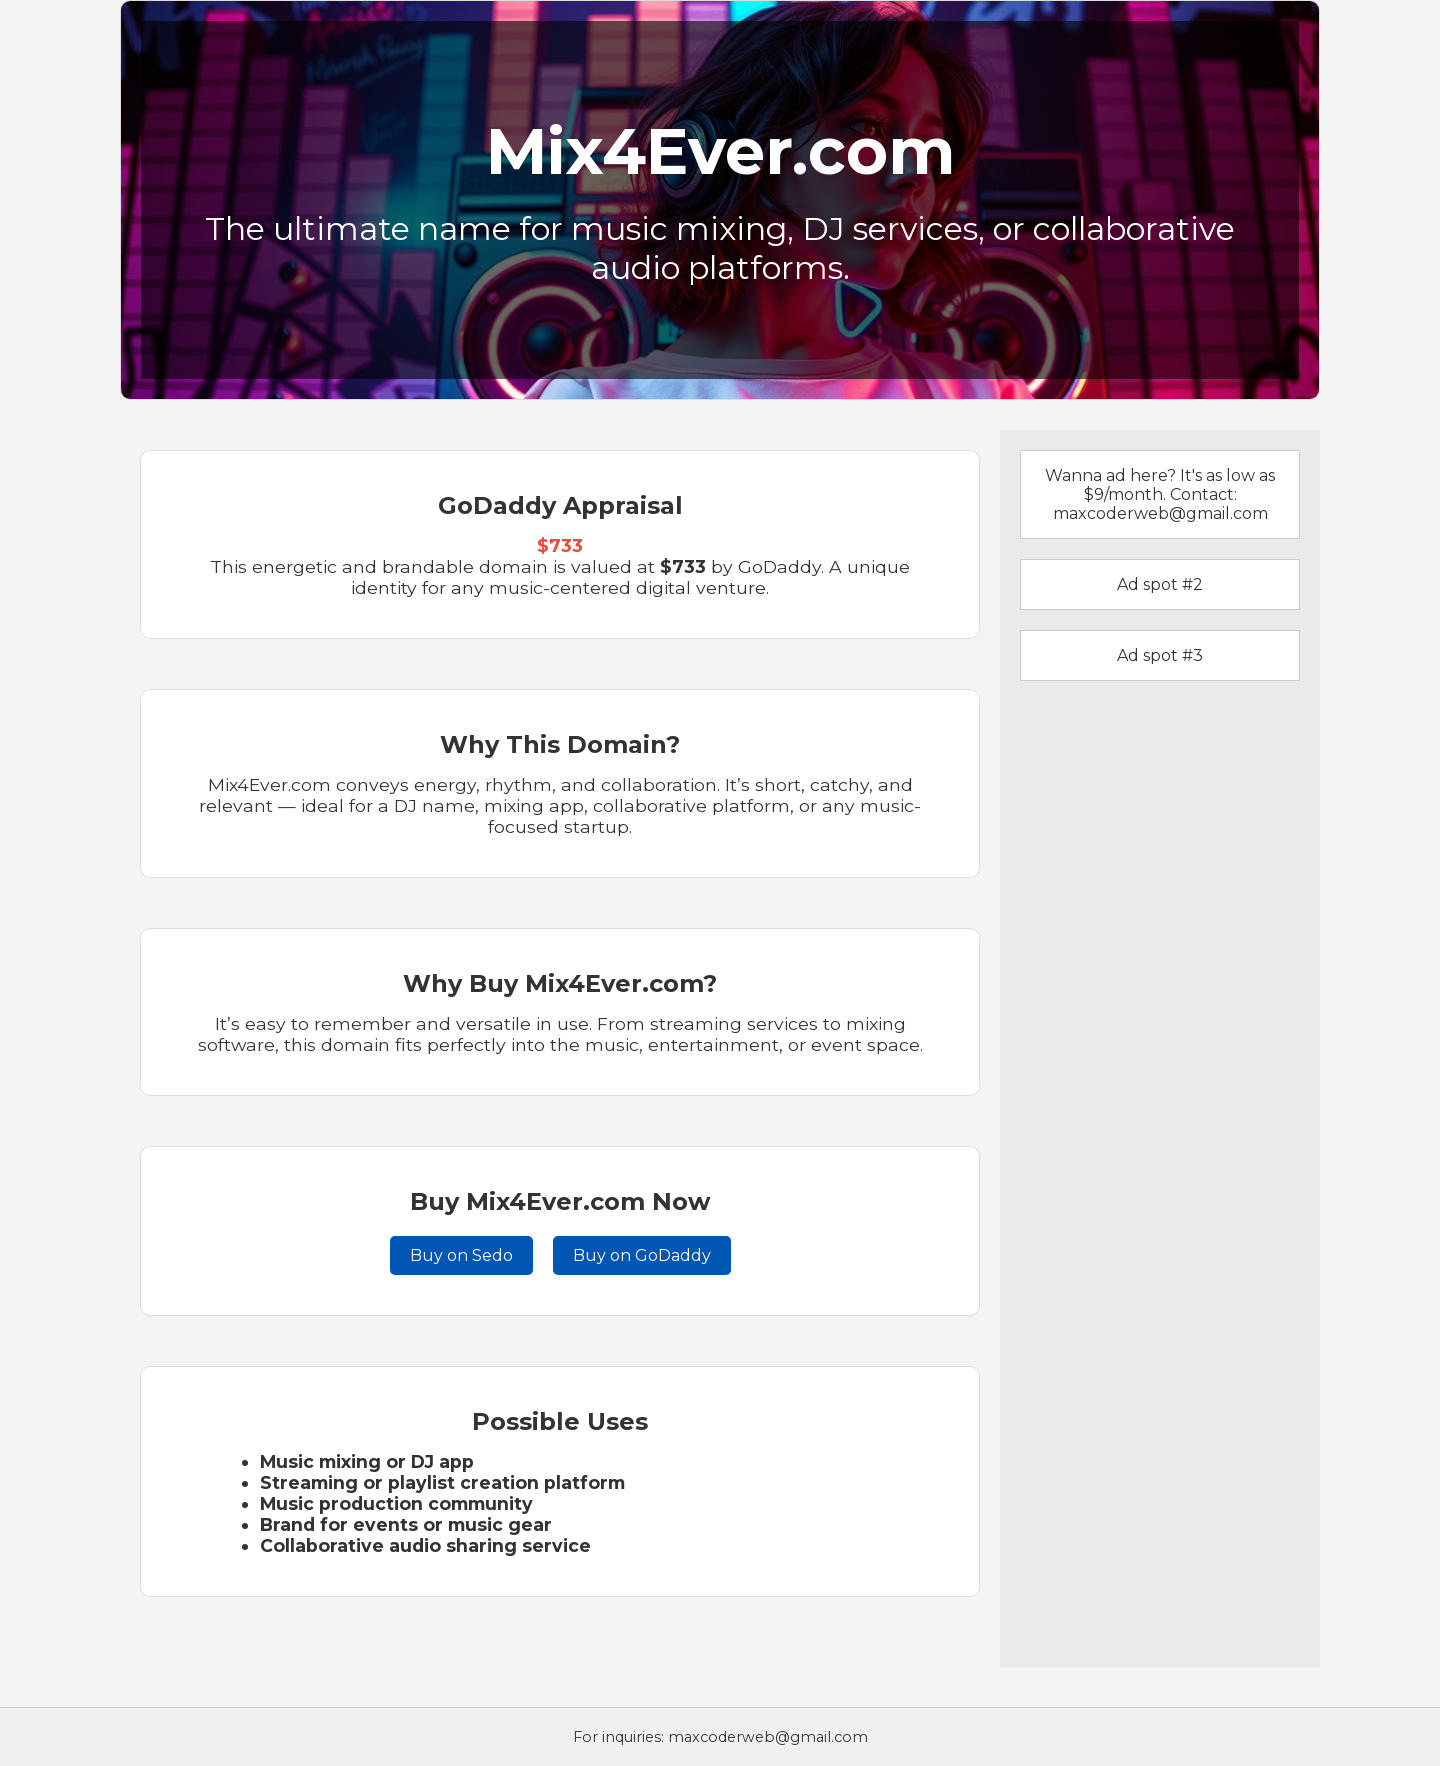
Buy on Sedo (461, 1255)
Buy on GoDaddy (642, 1255)
